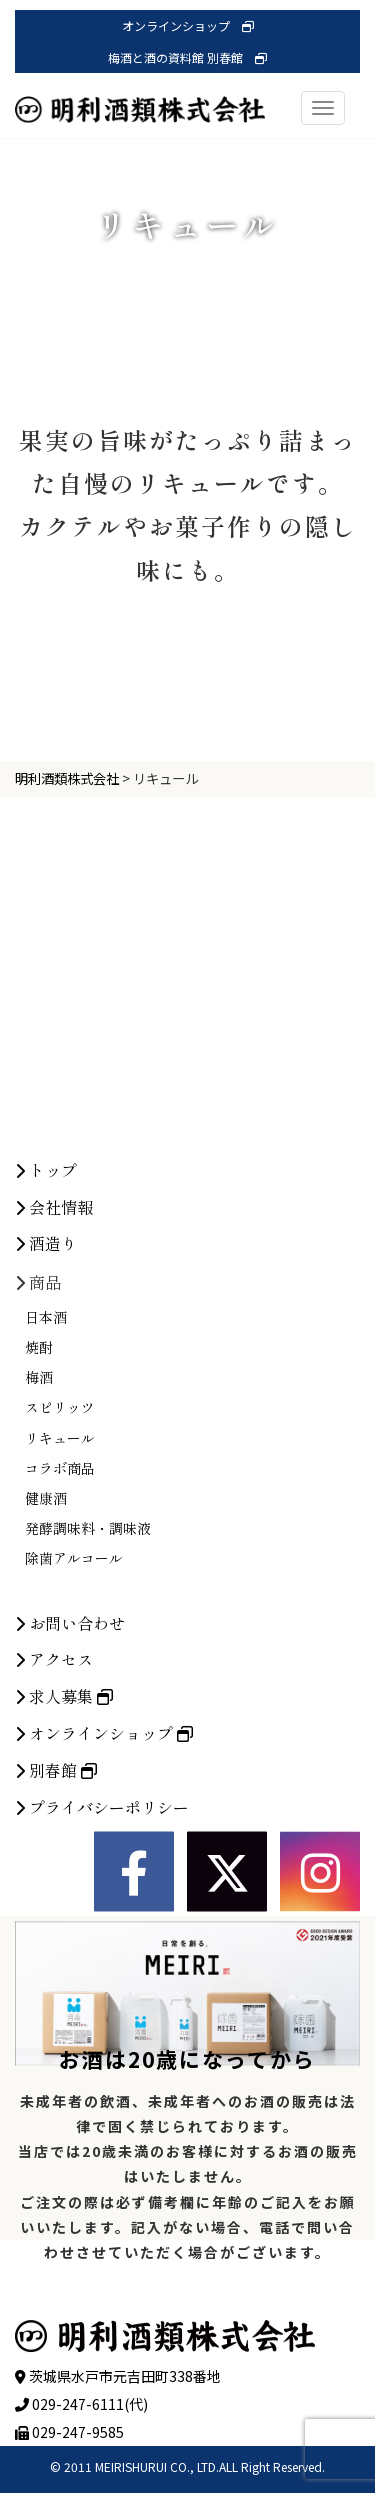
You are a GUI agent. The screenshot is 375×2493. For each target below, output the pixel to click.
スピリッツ (60, 1560)
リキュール (60, 1590)
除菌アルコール (74, 1711)
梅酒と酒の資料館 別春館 (187, 57)
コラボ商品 (60, 1620)
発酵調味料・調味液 (88, 1681)
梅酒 (39, 1530)
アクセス (54, 1812)
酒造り (46, 1396)
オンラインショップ (188, 25)
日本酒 (46, 1469)
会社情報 (54, 1359)
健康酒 (46, 1651)
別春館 (56, 1922)
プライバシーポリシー (102, 1959)
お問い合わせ (70, 1775)
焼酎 (39, 1500)
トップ (46, 1322)
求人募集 (64, 1849)
